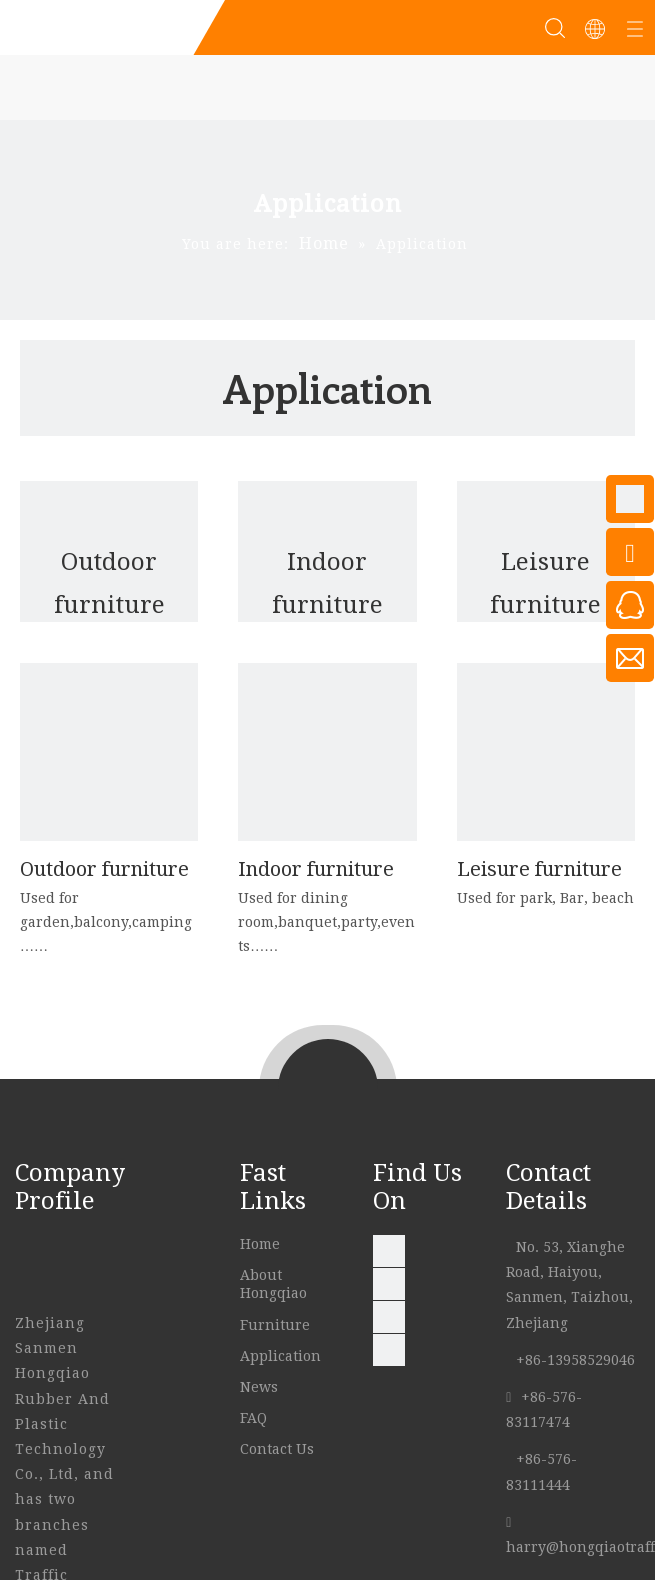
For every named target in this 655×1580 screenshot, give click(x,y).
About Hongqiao (275, 1284)
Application (282, 1356)
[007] (109, 752)
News (261, 1387)
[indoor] (327, 752)
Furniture (277, 1325)
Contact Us (279, 1449)
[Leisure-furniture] (546, 752)
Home (262, 1244)
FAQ (255, 1418)
